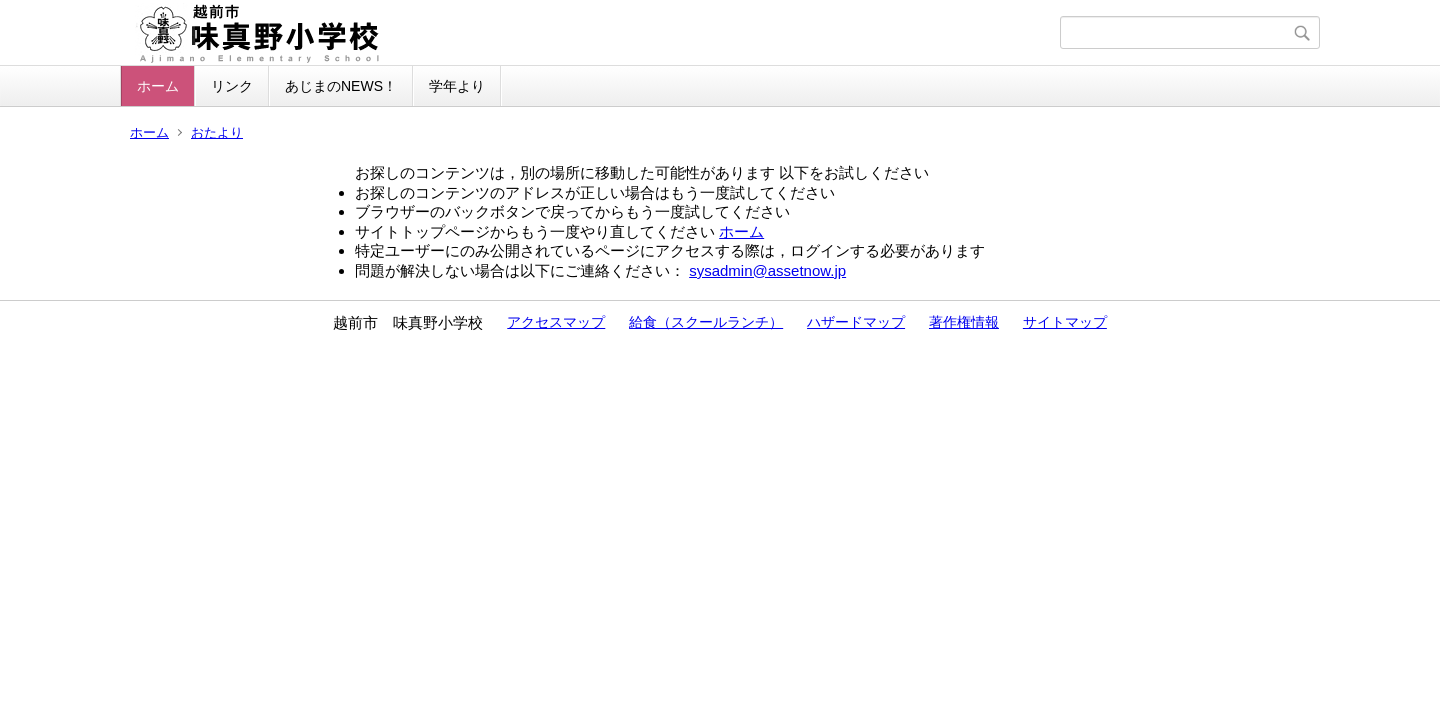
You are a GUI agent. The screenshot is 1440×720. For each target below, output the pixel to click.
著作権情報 (964, 322)
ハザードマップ (856, 322)
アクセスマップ (556, 322)
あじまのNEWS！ (341, 86)
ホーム (158, 86)
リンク (232, 86)
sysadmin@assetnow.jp (767, 270)
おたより (217, 132)
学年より (457, 86)
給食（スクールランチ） (706, 322)
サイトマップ (1065, 322)
